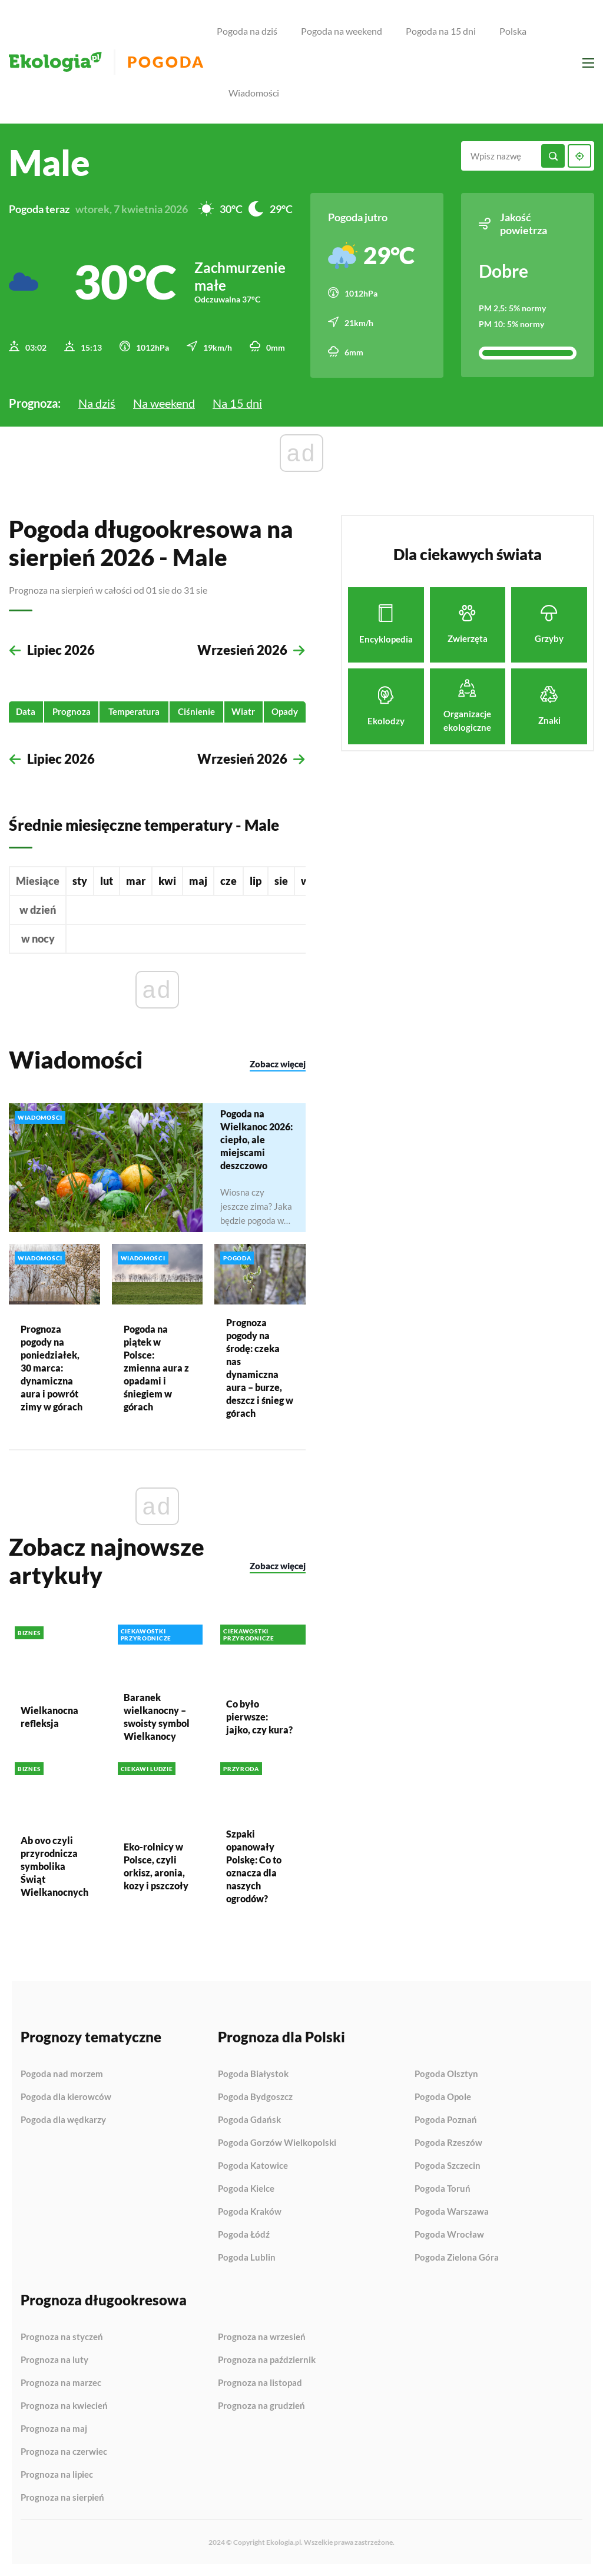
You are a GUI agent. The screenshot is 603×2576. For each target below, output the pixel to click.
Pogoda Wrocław (449, 2234)
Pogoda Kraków (249, 2211)
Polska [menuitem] (512, 30)
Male (49, 162)
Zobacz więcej (278, 1064)
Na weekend (164, 402)
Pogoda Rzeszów (448, 2143)
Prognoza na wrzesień (262, 2337)
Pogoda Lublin (247, 2257)
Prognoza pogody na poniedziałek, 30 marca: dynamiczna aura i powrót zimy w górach (51, 1367)
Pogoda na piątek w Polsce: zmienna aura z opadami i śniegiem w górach (156, 1367)
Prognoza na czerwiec (64, 2452)
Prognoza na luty (54, 2360)
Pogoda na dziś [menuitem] (247, 30)
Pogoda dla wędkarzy (63, 2119)
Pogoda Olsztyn (446, 2074)
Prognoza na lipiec (57, 2475)
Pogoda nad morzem (62, 2074)
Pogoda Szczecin (448, 2166)
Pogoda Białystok (253, 2074)
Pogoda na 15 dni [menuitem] (441, 30)
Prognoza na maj (54, 2429)
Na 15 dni (237, 402)
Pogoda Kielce (246, 2189)
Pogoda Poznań (446, 2120)
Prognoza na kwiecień (64, 2406)
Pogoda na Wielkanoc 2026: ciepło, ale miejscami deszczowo (256, 1139)
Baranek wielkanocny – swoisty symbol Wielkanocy (157, 1717)
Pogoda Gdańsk (249, 2120)
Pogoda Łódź (244, 2234)
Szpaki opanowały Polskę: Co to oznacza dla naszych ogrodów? (253, 1865)
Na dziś (96, 402)
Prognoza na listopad (260, 2383)
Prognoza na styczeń (62, 2337)
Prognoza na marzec (61, 2383)
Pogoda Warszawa (452, 2211)
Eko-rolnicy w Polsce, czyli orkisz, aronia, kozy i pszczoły (156, 1866)
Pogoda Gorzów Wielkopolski (277, 2143)
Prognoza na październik (267, 2360)
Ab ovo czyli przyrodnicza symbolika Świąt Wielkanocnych (54, 1865)
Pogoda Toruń (443, 2189)
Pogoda (166, 62)
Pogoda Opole (443, 2097)
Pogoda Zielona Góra (457, 2257)
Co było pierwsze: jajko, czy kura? (259, 1716)
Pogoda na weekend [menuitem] (341, 30)
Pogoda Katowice (253, 2166)
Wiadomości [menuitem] (253, 92)
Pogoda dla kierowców (66, 2097)
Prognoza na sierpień (62, 2497)
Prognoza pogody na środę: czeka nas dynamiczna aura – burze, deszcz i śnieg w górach (259, 1367)
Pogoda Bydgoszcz (255, 2097)
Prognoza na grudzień (261, 2405)
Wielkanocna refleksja (49, 1717)
